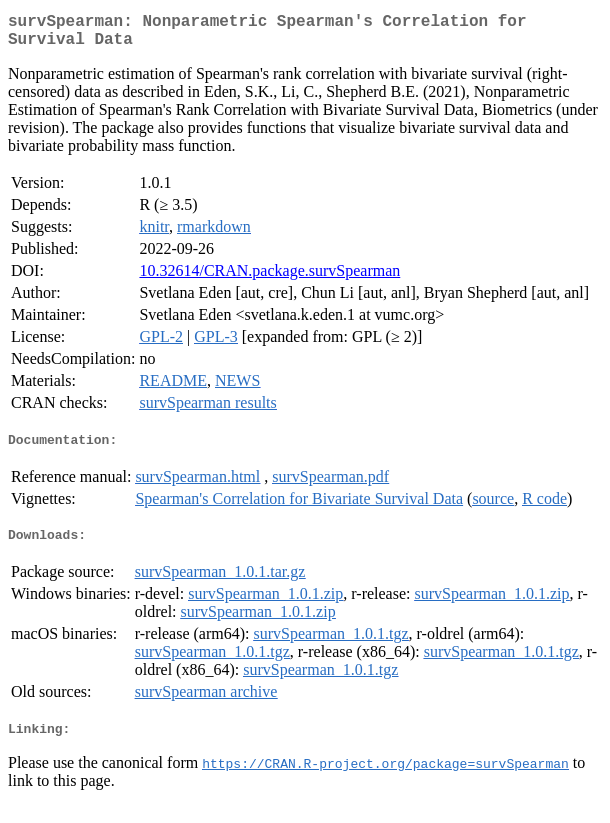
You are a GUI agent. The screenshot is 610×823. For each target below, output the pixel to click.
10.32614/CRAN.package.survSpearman (269, 278)
